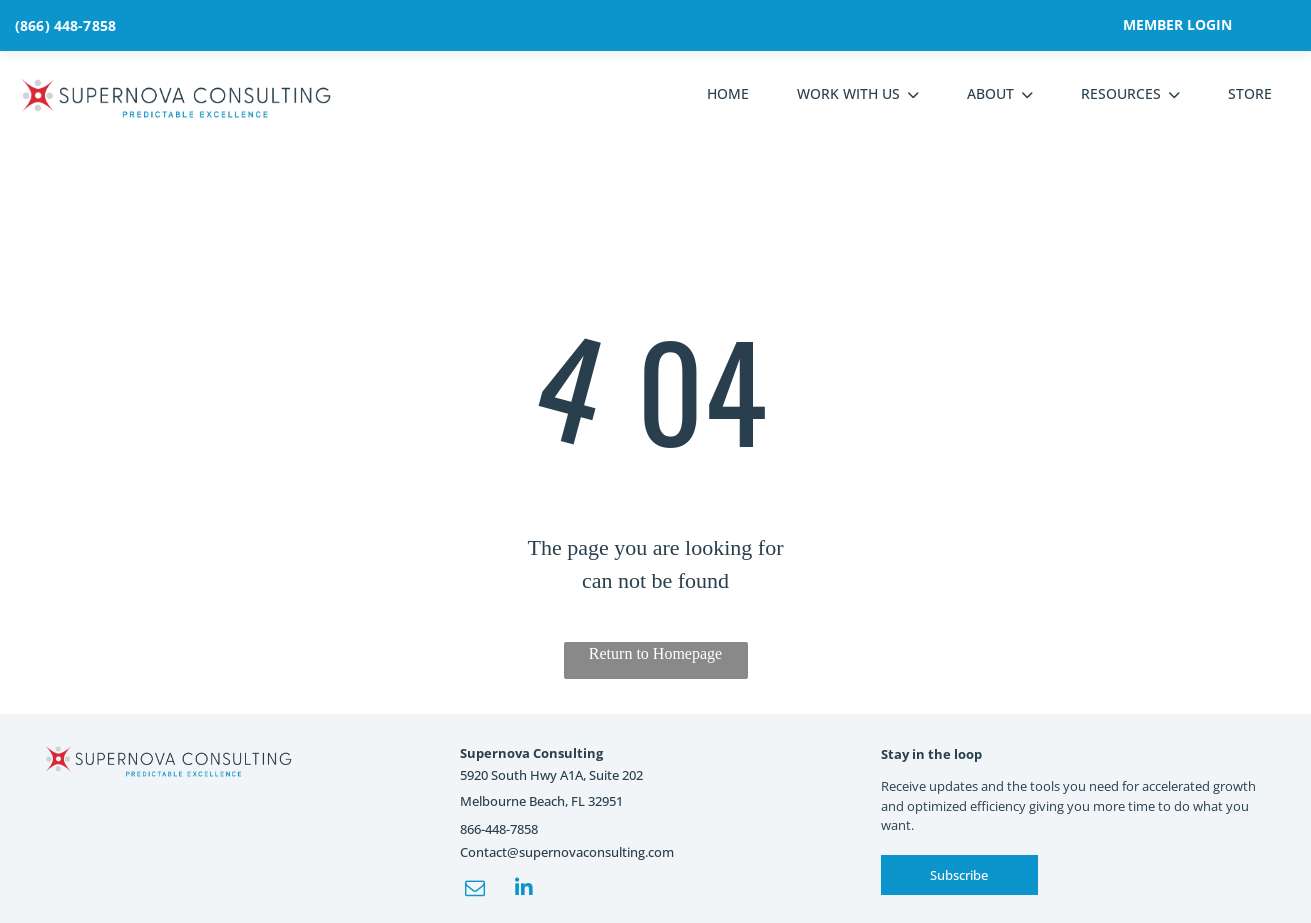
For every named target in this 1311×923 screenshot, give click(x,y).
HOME (728, 93)
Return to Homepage (655, 653)
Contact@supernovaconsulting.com (567, 852)
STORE (1250, 93)
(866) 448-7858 (65, 25)
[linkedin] (524, 890)
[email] (475, 890)
